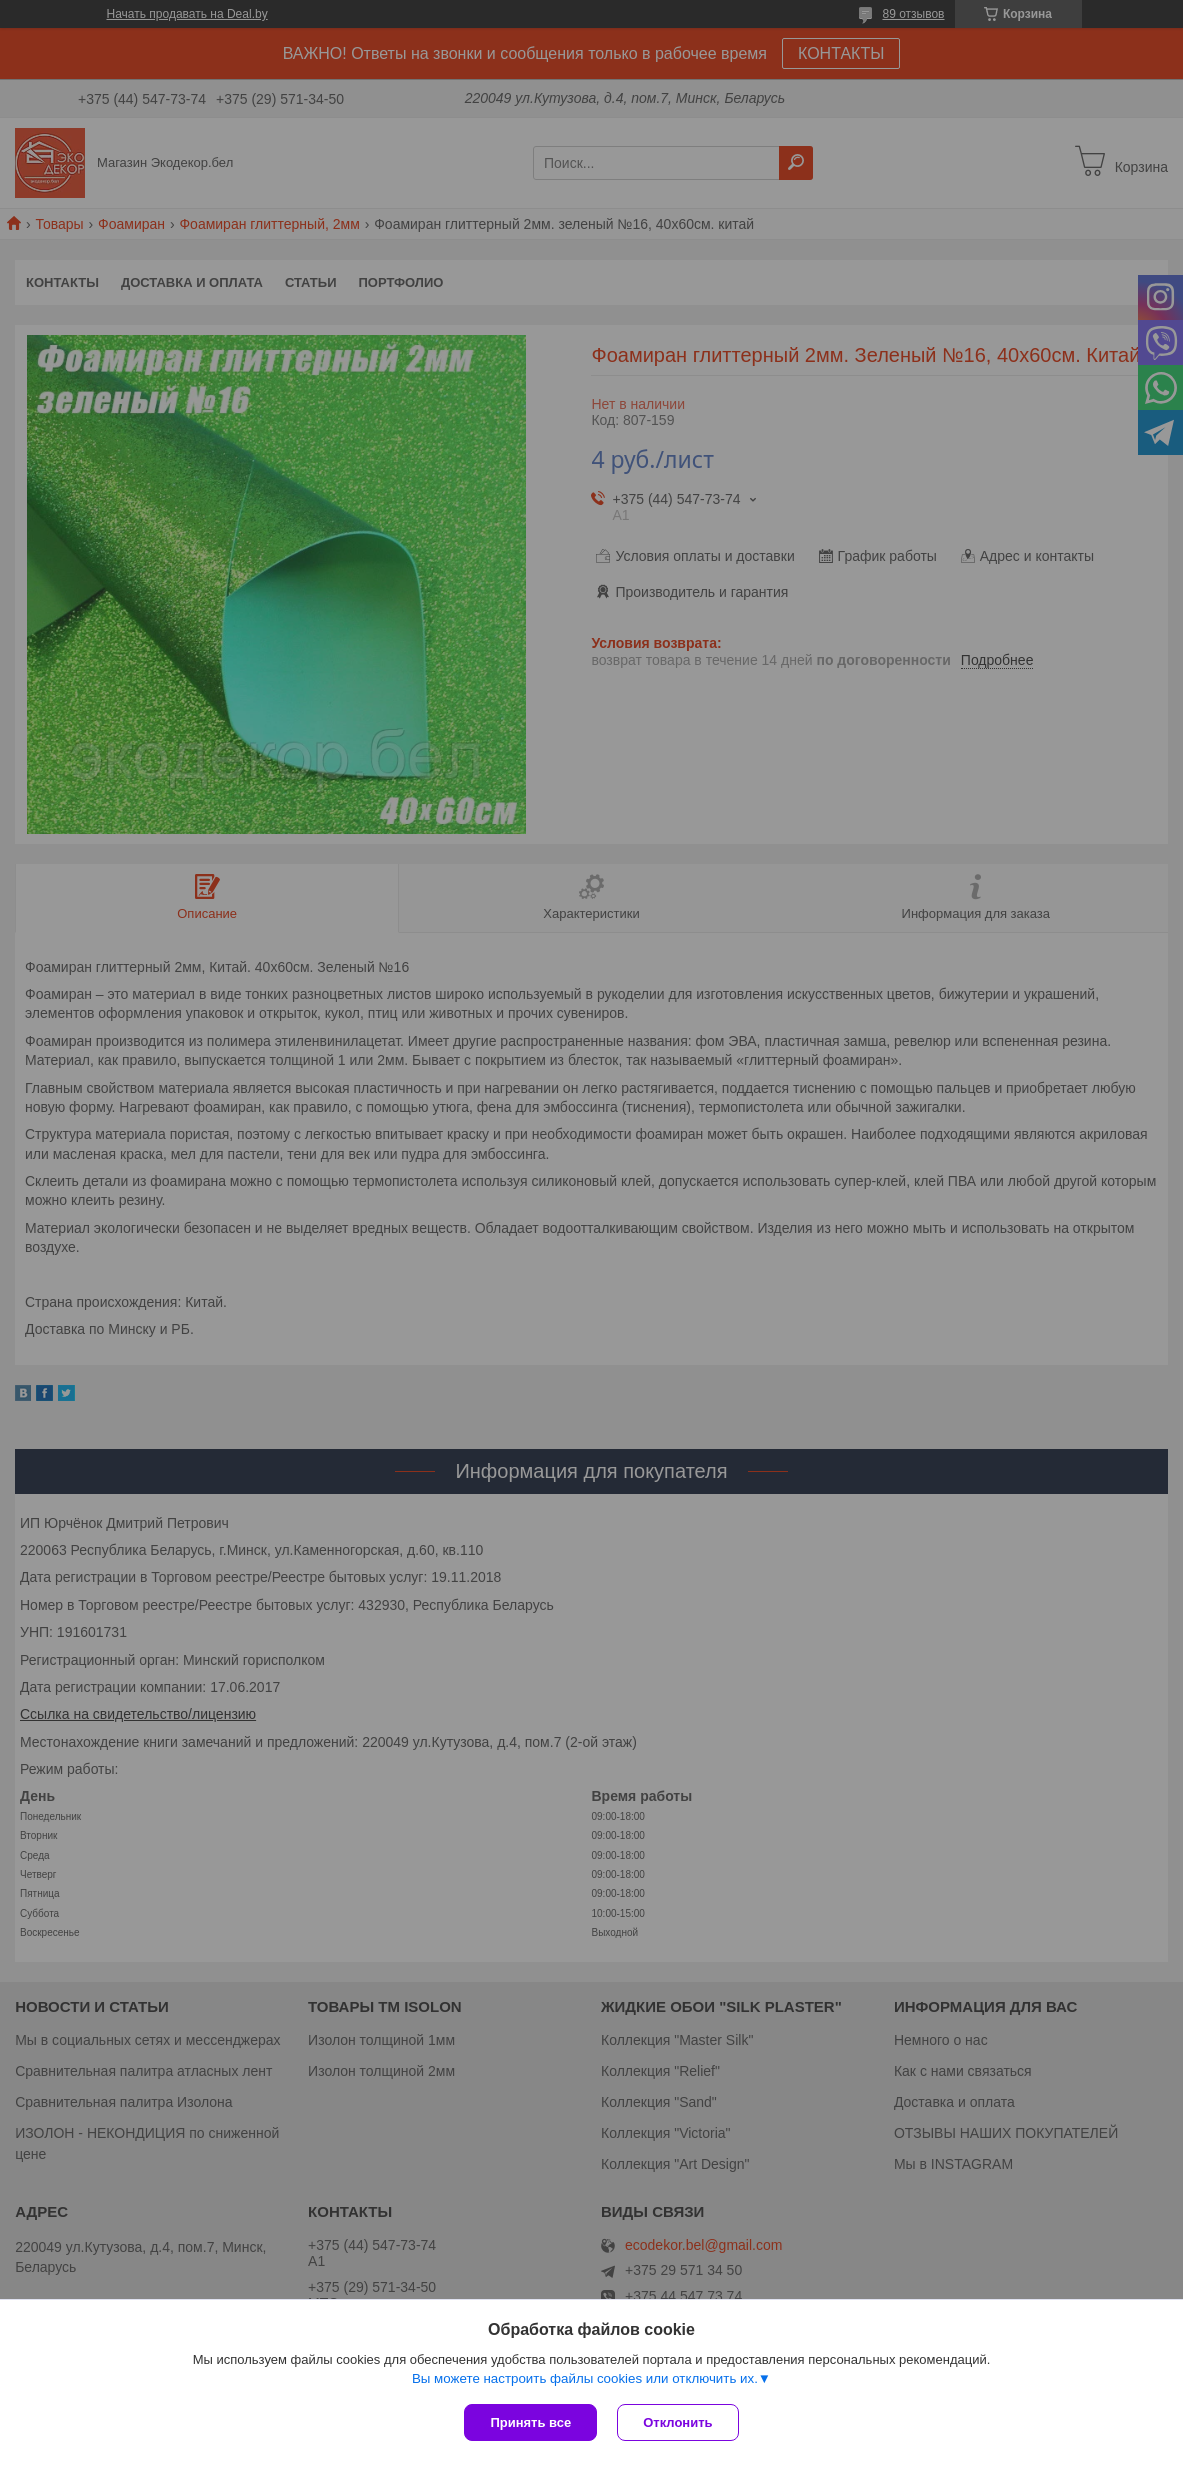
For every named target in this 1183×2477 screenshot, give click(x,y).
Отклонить (677, 2422)
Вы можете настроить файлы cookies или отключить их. (585, 2378)
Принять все (530, 2422)
